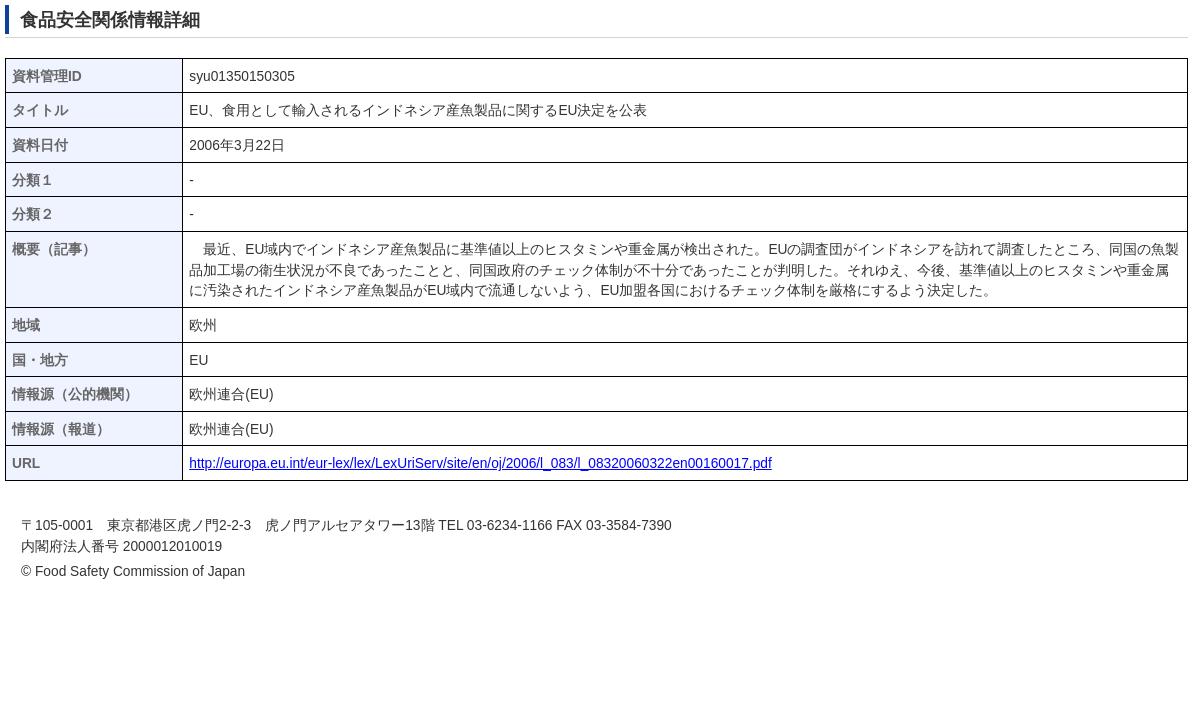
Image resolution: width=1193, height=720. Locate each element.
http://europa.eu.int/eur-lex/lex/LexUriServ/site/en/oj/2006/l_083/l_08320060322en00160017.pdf (480, 463)
